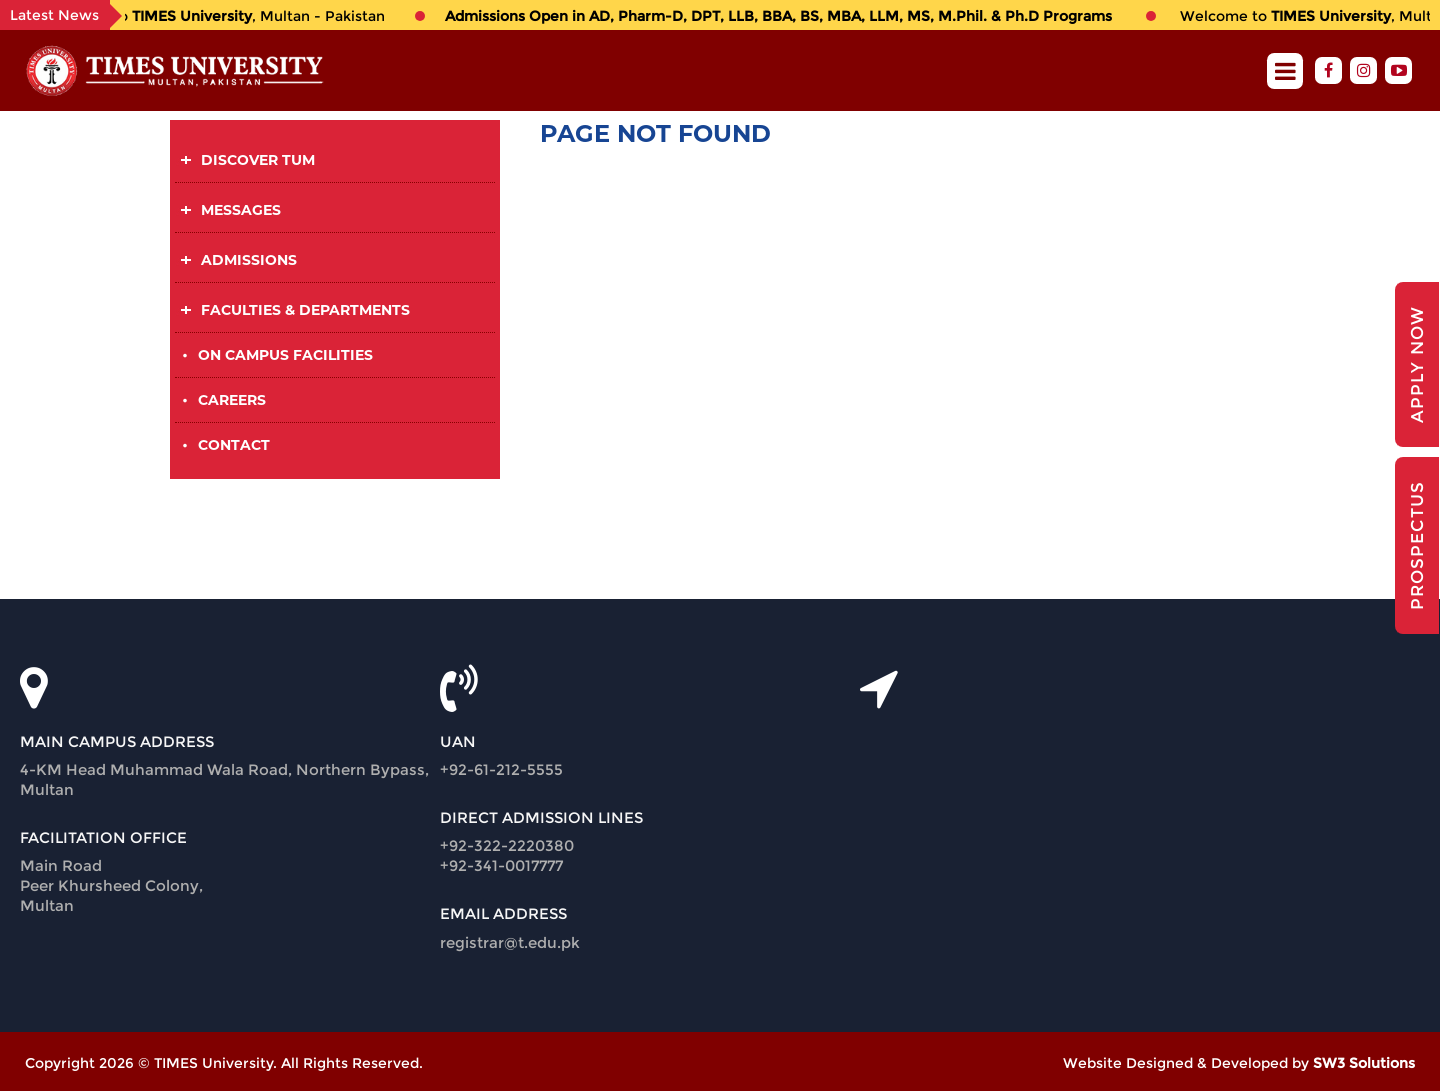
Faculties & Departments (305, 310)
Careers (232, 400)
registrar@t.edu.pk (510, 942)
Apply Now (1417, 364)
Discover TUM (258, 160)
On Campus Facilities (285, 355)
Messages (241, 210)
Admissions (249, 260)
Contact (234, 445)
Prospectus (1417, 545)
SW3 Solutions (1364, 1063)
